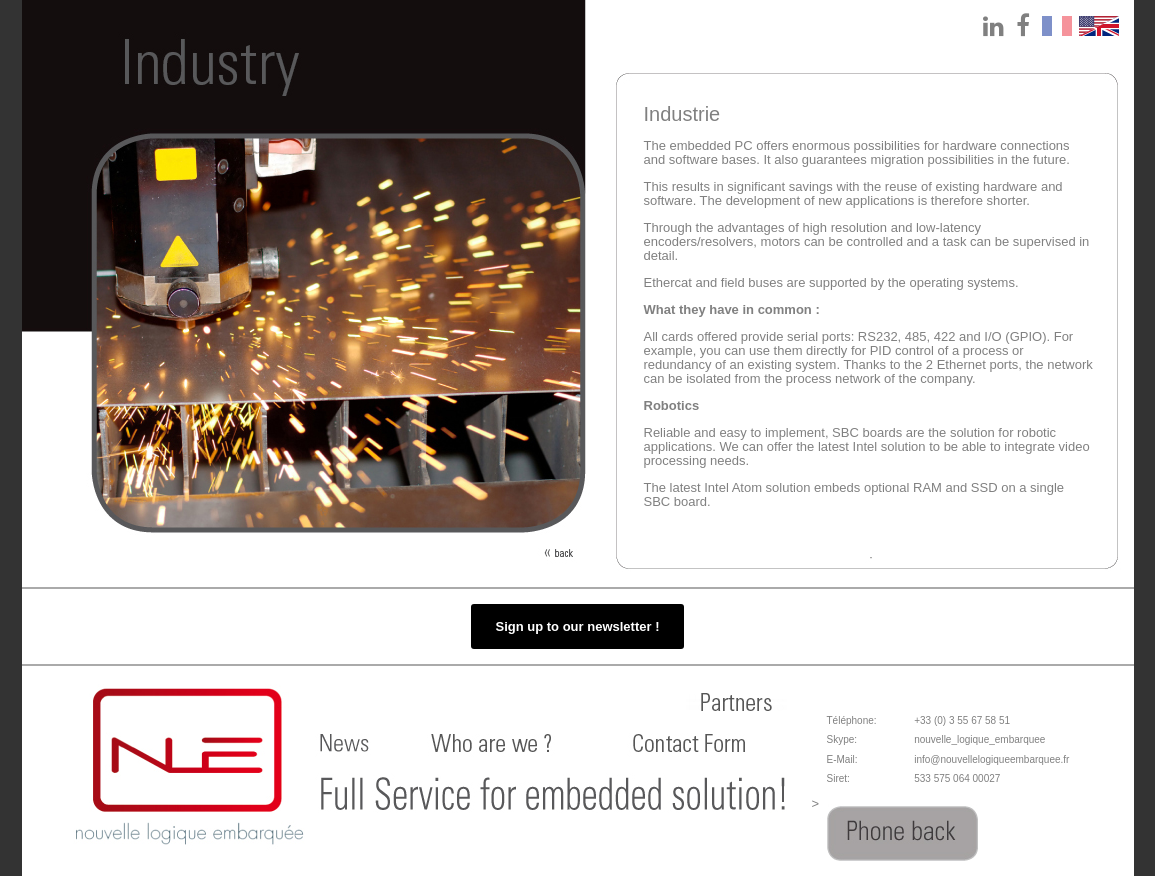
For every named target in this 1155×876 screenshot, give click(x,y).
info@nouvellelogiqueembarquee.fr (991, 759)
